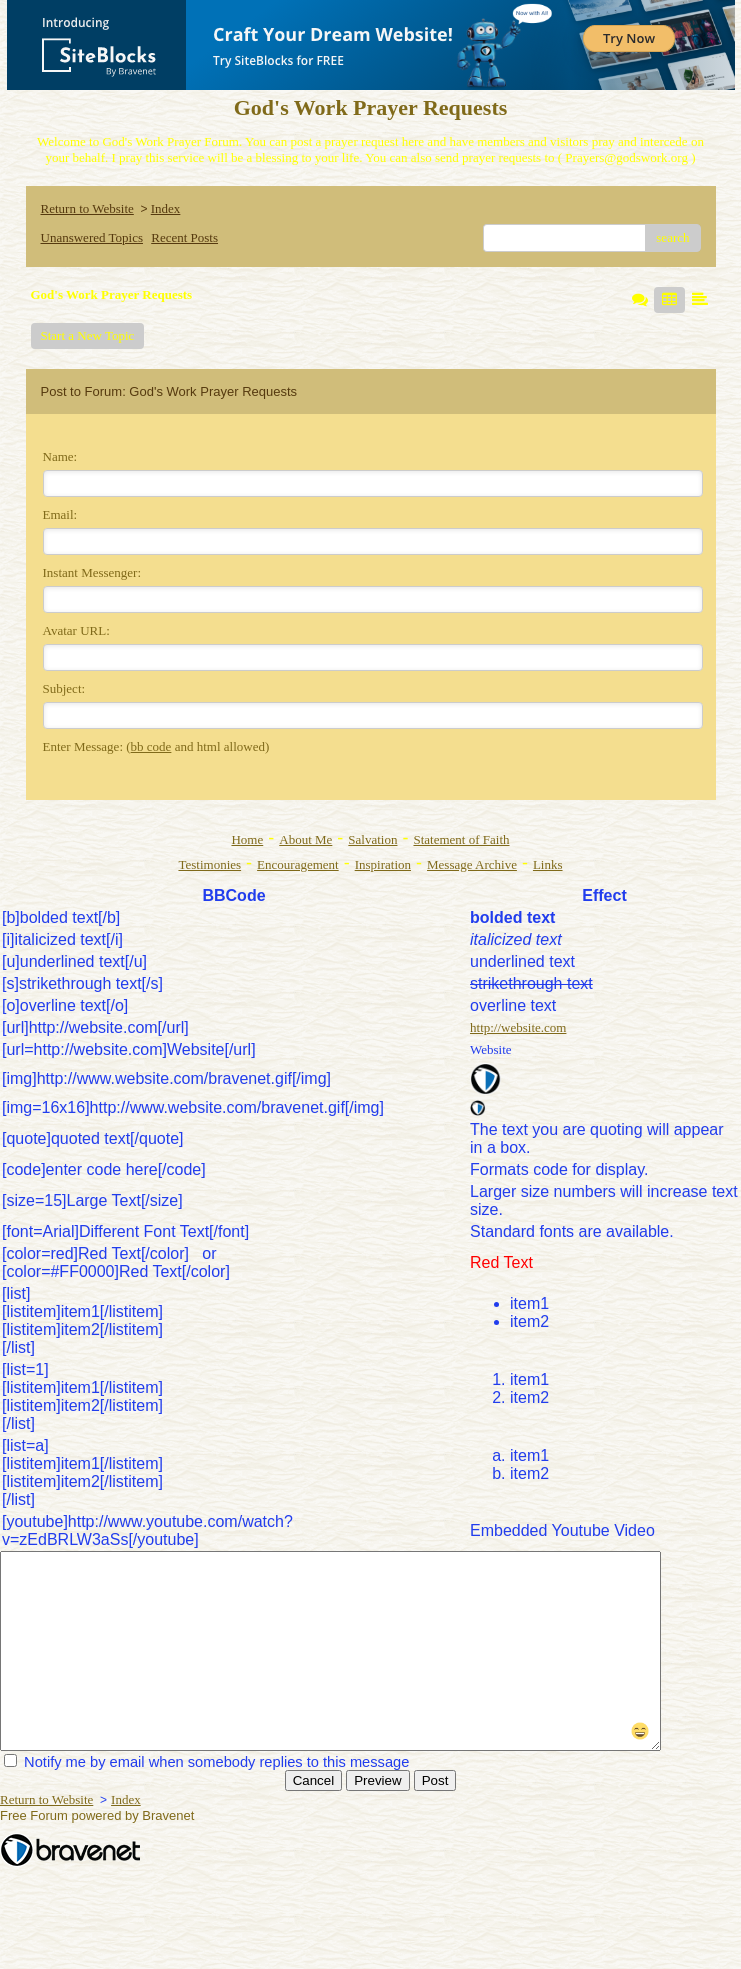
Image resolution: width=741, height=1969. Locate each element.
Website (491, 1049)
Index (166, 208)
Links (548, 864)
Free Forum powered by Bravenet (99, 1815)
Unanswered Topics (92, 237)
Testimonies (209, 864)
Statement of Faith (461, 839)
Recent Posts (184, 237)
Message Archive (472, 864)
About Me (305, 839)
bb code (151, 746)
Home (247, 839)
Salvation (372, 839)
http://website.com (518, 1027)
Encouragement (298, 864)
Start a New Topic (88, 335)
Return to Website (87, 208)
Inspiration (383, 864)
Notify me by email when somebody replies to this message (206, 1762)
